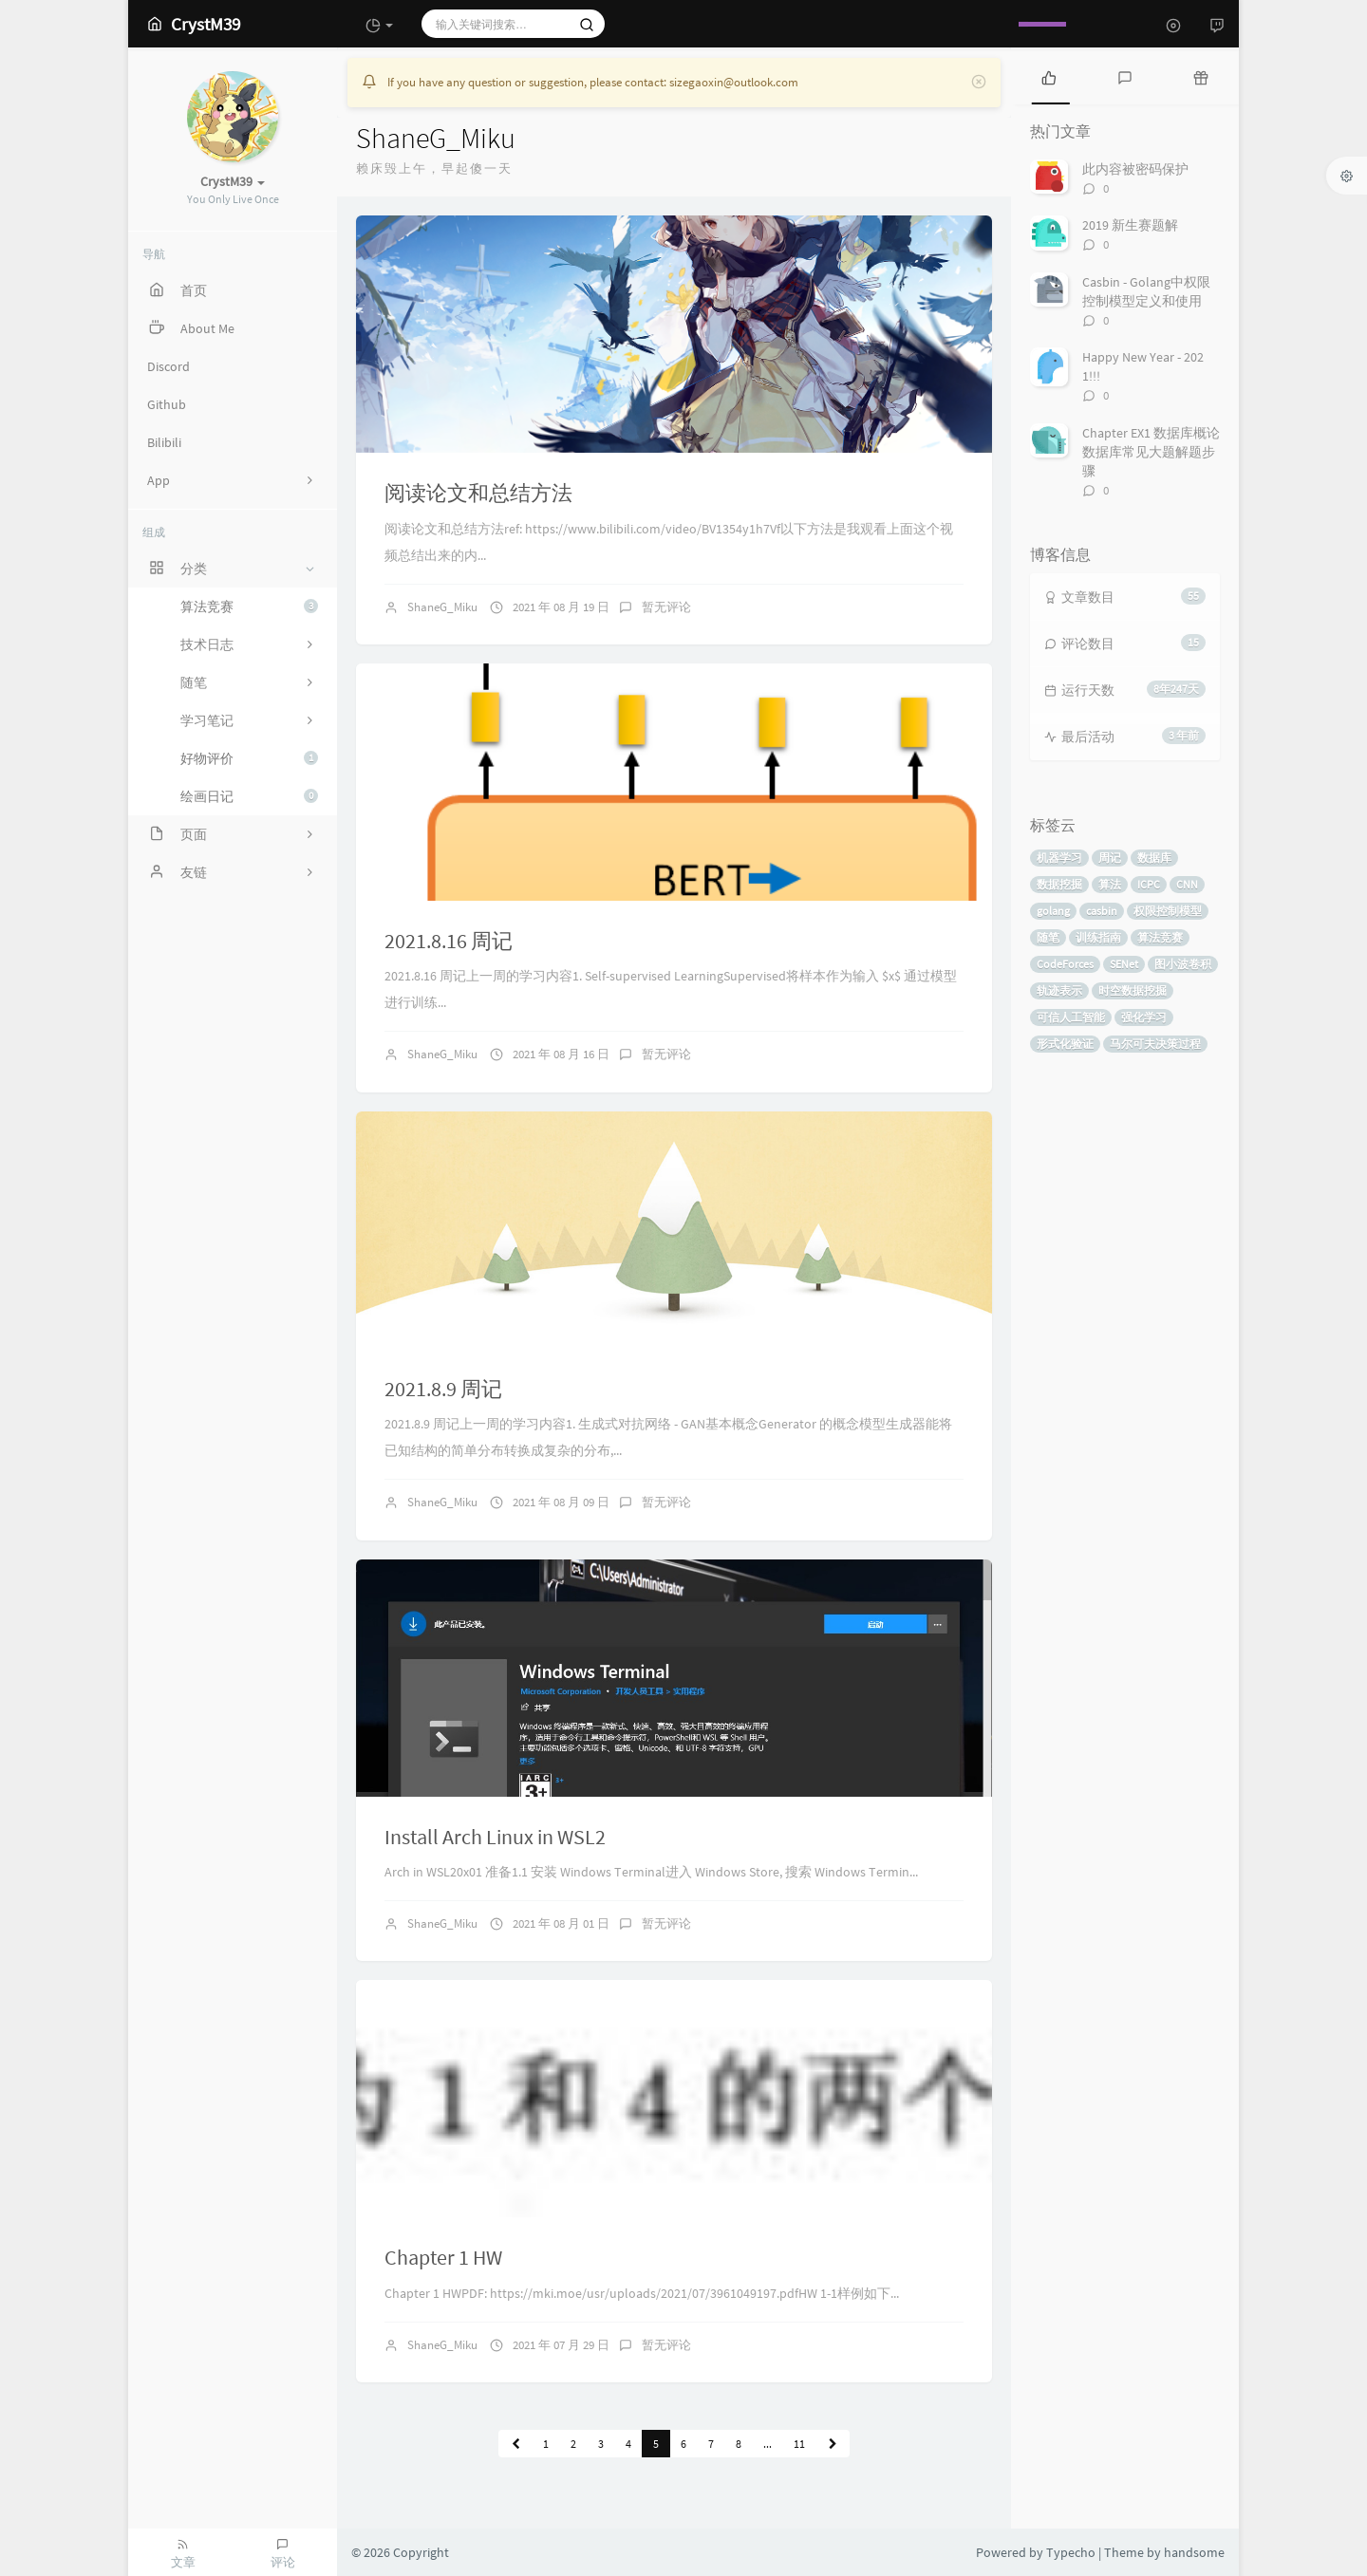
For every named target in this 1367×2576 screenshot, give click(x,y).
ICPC (1148, 884)
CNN (1187, 884)
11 (799, 2443)
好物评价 (249, 758)
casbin (1101, 911)
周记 (1109, 857)
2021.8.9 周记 (443, 1388)
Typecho (1070, 2552)
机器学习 (1059, 857)
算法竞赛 (249, 606)
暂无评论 (666, 607)
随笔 (1048, 937)
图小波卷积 (1182, 964)
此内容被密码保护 (1135, 168)
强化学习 (1144, 1017)
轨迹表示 (1059, 990)
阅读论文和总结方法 (478, 492)
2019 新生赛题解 (1130, 224)
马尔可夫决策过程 (1155, 1043)
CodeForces (1065, 964)
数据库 (1154, 857)
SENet (1124, 964)
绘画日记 (249, 796)
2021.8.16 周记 (448, 940)
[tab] (1049, 75)
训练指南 (1098, 937)
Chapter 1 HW (443, 2257)
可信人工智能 (1071, 1017)
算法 (1109, 884)
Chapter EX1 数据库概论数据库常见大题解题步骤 (1151, 451)
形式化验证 (1065, 1043)
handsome (1194, 2552)
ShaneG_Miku (442, 607)
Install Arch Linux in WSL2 (495, 1836)
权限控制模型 (1167, 911)
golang (1053, 911)
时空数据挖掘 (1132, 990)
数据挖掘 (1059, 884)
